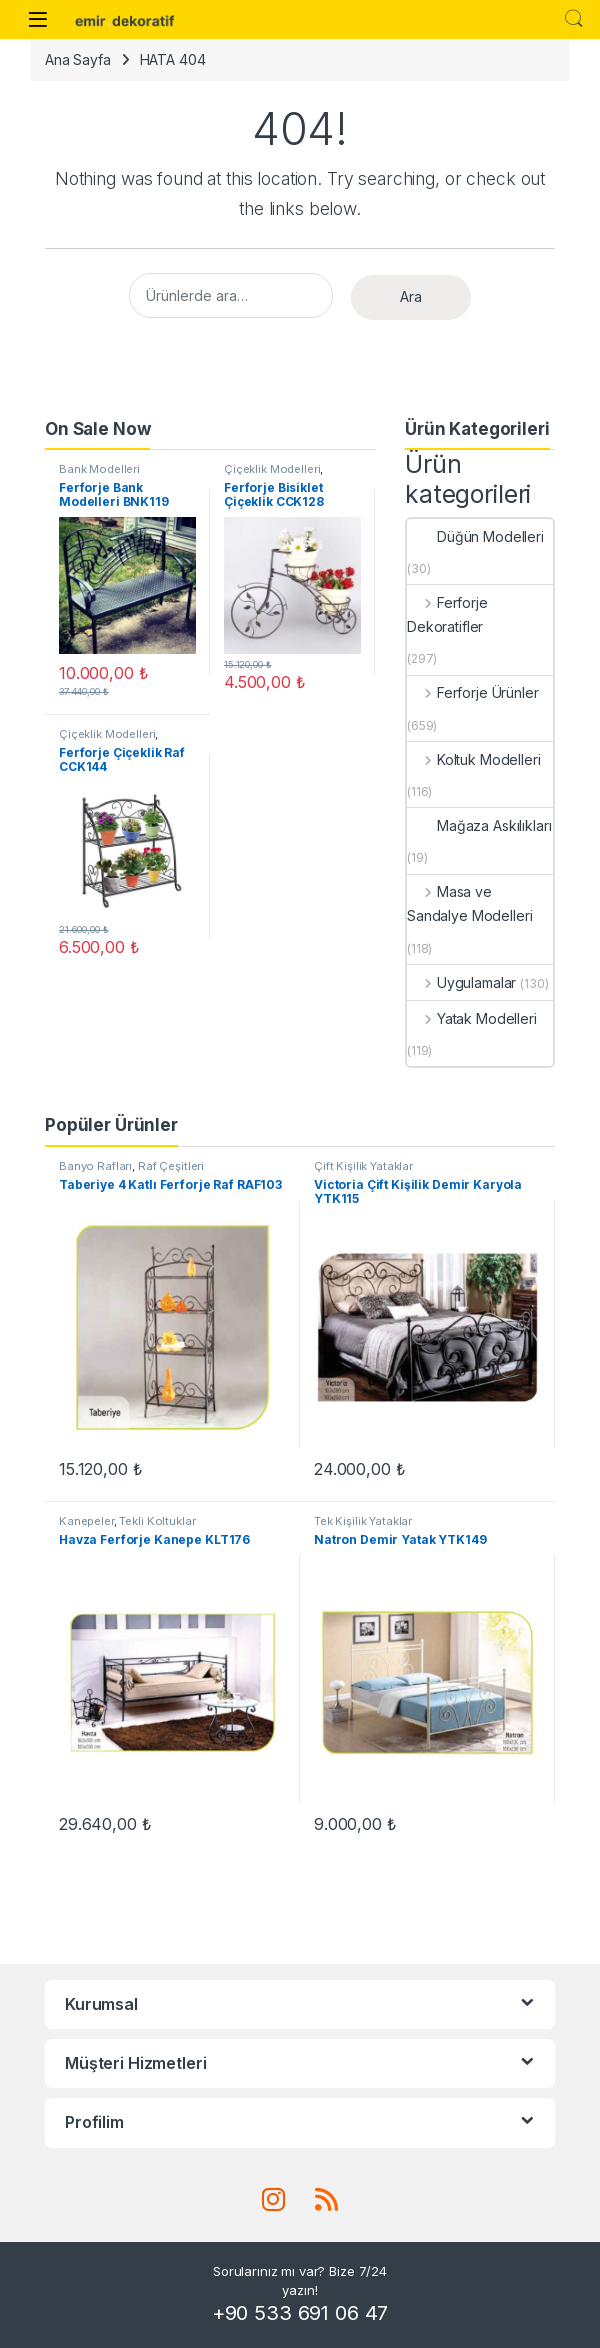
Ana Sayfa (78, 59)
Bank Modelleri (99, 469)
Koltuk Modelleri (474, 759)
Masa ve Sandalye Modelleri (469, 903)
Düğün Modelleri (475, 536)
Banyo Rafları (95, 1166)
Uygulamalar (461, 982)
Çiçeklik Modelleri (272, 469)
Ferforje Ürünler (473, 692)
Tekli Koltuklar (157, 1521)
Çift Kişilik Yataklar (363, 1166)
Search (574, 19)
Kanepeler (86, 1521)
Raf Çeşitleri (171, 1166)
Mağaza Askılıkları (479, 825)
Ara (411, 296)
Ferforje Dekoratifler (447, 614)
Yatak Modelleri (472, 1018)
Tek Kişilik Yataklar (363, 1521)
